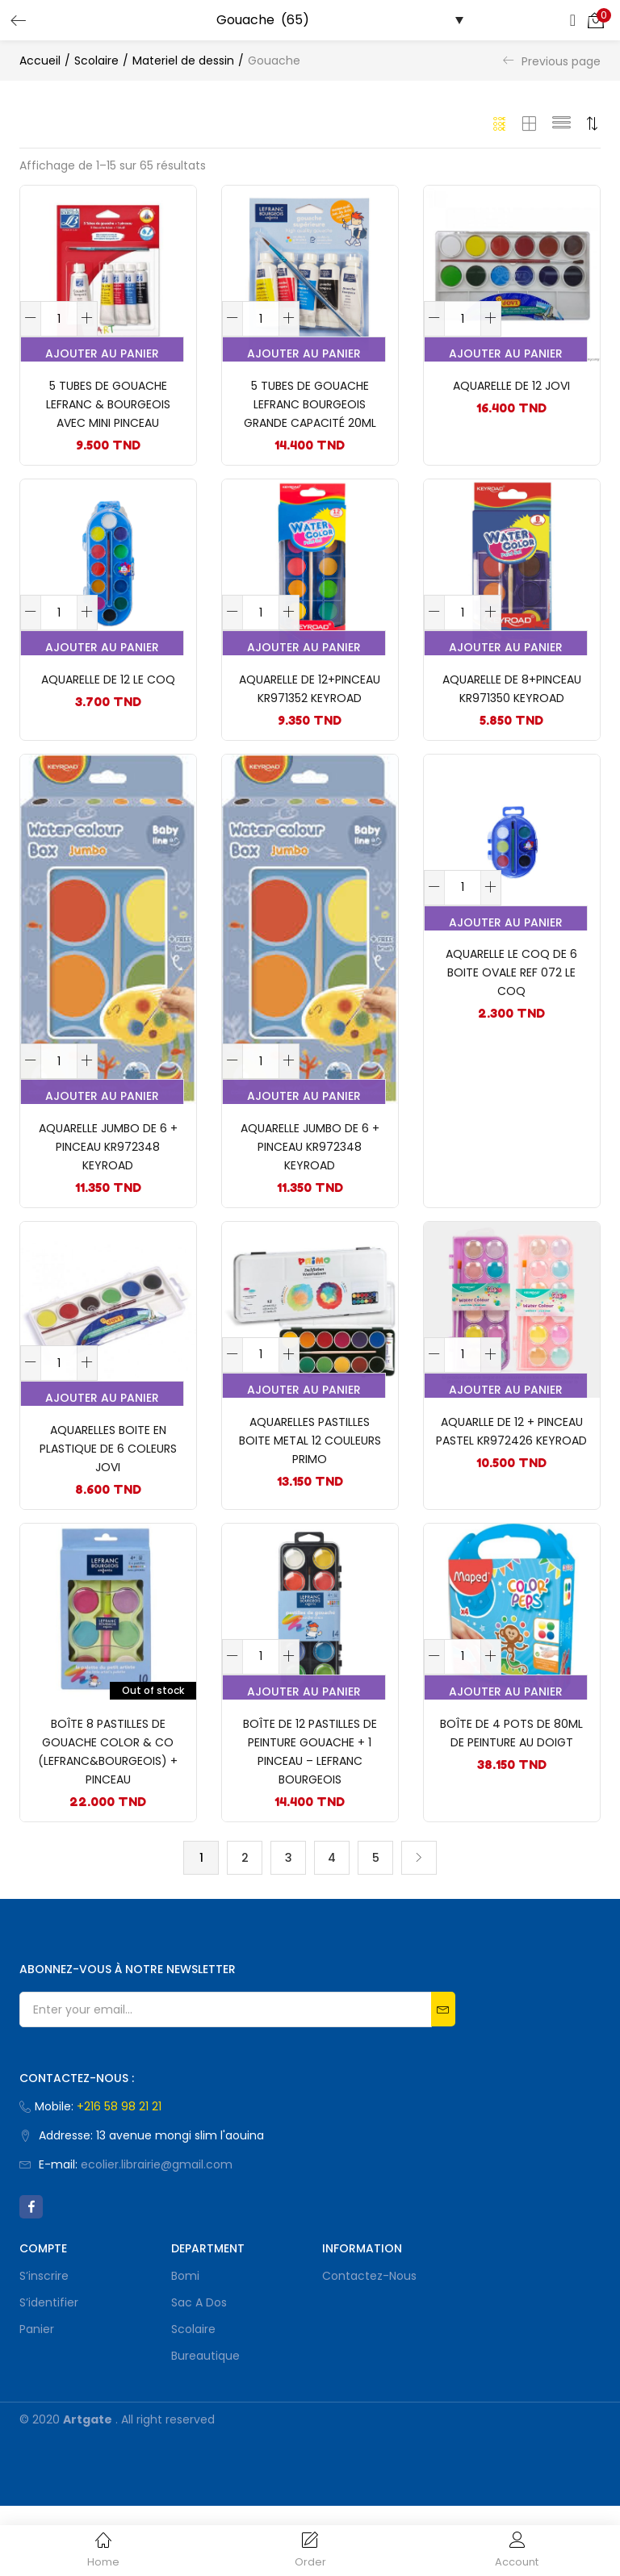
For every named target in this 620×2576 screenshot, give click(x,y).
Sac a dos (199, 2373)
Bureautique (205, 2426)
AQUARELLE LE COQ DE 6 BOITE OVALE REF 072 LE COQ (511, 1008)
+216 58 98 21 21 (119, 2176)
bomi (185, 2346)
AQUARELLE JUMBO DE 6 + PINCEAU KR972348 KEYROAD (108, 1182)
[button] (596, 20)
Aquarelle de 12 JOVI (511, 394)
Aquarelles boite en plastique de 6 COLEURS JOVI (108, 1497)
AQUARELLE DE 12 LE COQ (108, 701)
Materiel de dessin (183, 60)
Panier (36, 2399)
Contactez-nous (369, 2346)
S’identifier (48, 2373)
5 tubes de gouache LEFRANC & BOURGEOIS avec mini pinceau (108, 412)
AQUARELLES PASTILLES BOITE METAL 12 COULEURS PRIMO (310, 1489)
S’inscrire (44, 2346)
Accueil (40, 60)
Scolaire (96, 60)
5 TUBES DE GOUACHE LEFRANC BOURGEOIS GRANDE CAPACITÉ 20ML (310, 412)
